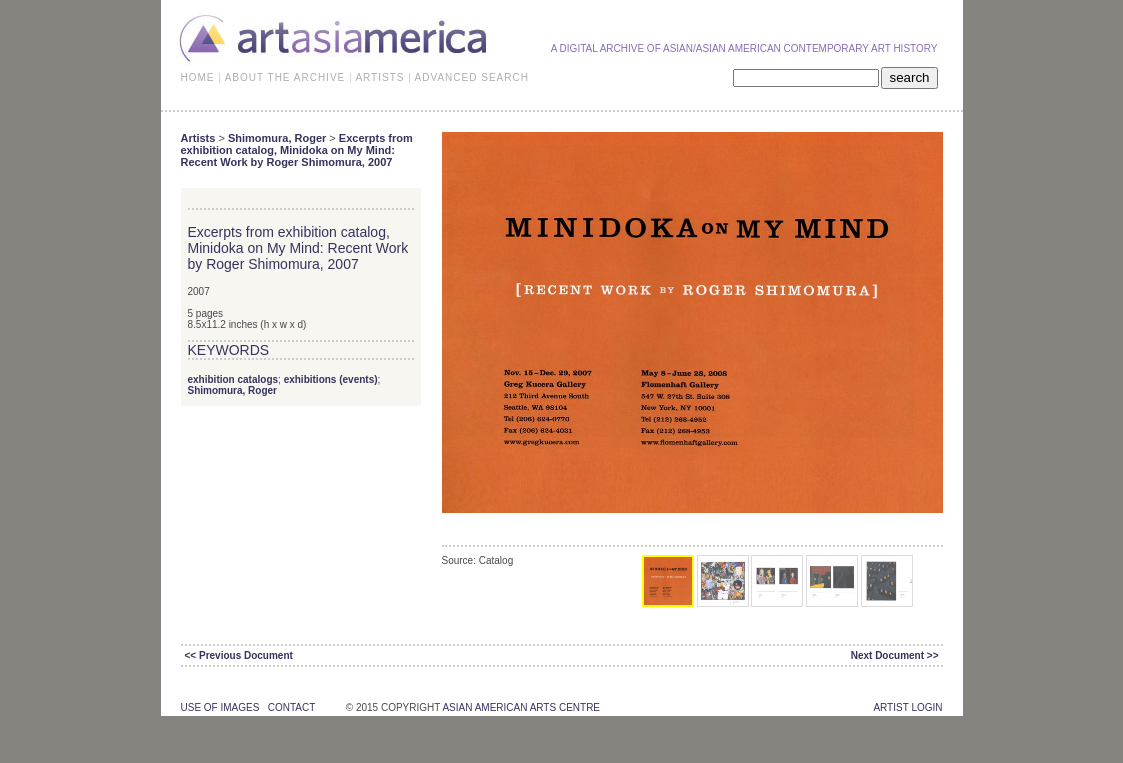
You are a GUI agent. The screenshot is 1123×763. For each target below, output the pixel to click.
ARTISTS (379, 77)
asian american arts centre (521, 707)
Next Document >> (895, 655)
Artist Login (907, 707)
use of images (220, 707)
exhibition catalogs (233, 379)
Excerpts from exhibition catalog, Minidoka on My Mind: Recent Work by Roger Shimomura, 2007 (297, 150)
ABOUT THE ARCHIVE (285, 77)
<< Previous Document (239, 655)
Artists (198, 138)
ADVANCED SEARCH (472, 77)
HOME (198, 77)
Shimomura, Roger (277, 138)
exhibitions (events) (331, 379)
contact (291, 707)
